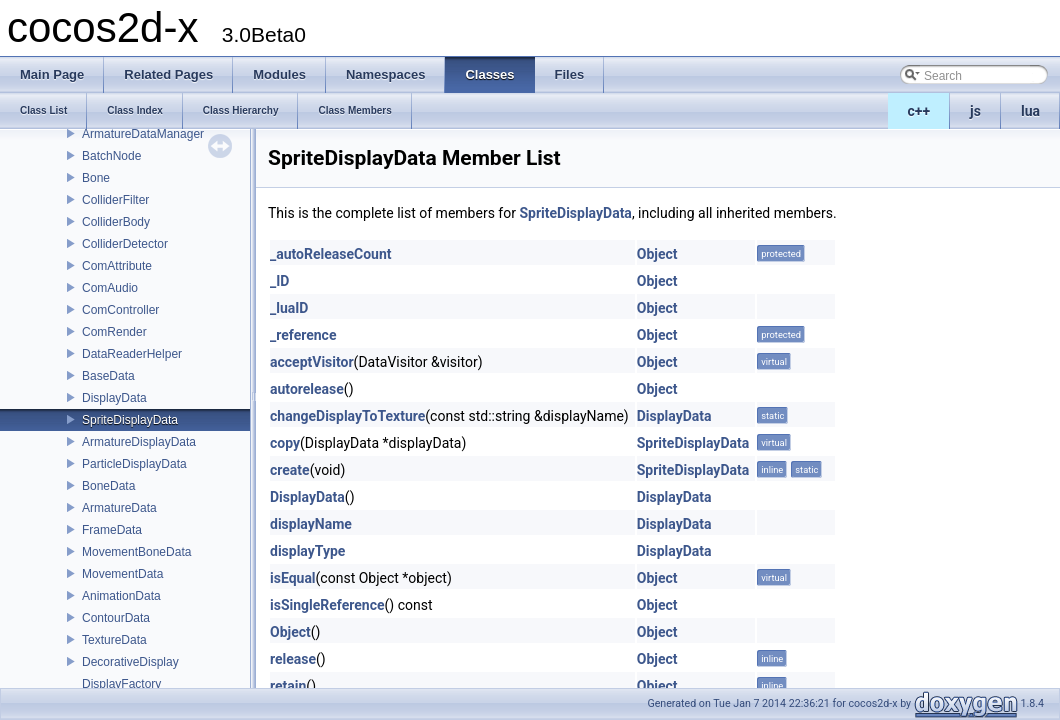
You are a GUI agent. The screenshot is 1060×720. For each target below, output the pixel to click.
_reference (303, 335)
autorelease (307, 389)
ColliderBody (116, 222)
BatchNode (111, 156)
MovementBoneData (136, 552)
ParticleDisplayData (134, 464)
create (290, 470)
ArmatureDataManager (143, 134)
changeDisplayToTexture (347, 416)
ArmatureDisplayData (139, 442)
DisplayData (114, 398)
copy (285, 443)
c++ (919, 111)
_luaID (289, 308)
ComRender (114, 332)
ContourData (116, 618)
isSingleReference (327, 605)
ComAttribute (117, 266)
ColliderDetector (125, 244)
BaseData (108, 376)
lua (1030, 111)
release (293, 659)
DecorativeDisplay (130, 662)
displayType (307, 551)
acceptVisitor (312, 362)
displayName (311, 524)
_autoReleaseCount (331, 254)
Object (657, 254)
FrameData (112, 530)
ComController (120, 310)
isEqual (293, 578)
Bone (96, 178)
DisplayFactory (121, 684)
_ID (279, 281)
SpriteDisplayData (130, 420)
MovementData (122, 574)
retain (288, 686)
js (975, 111)
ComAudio (110, 288)
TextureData (114, 640)
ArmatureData (119, 508)
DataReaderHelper (132, 354)
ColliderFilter (115, 200)
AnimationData (121, 596)
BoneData (108, 486)
